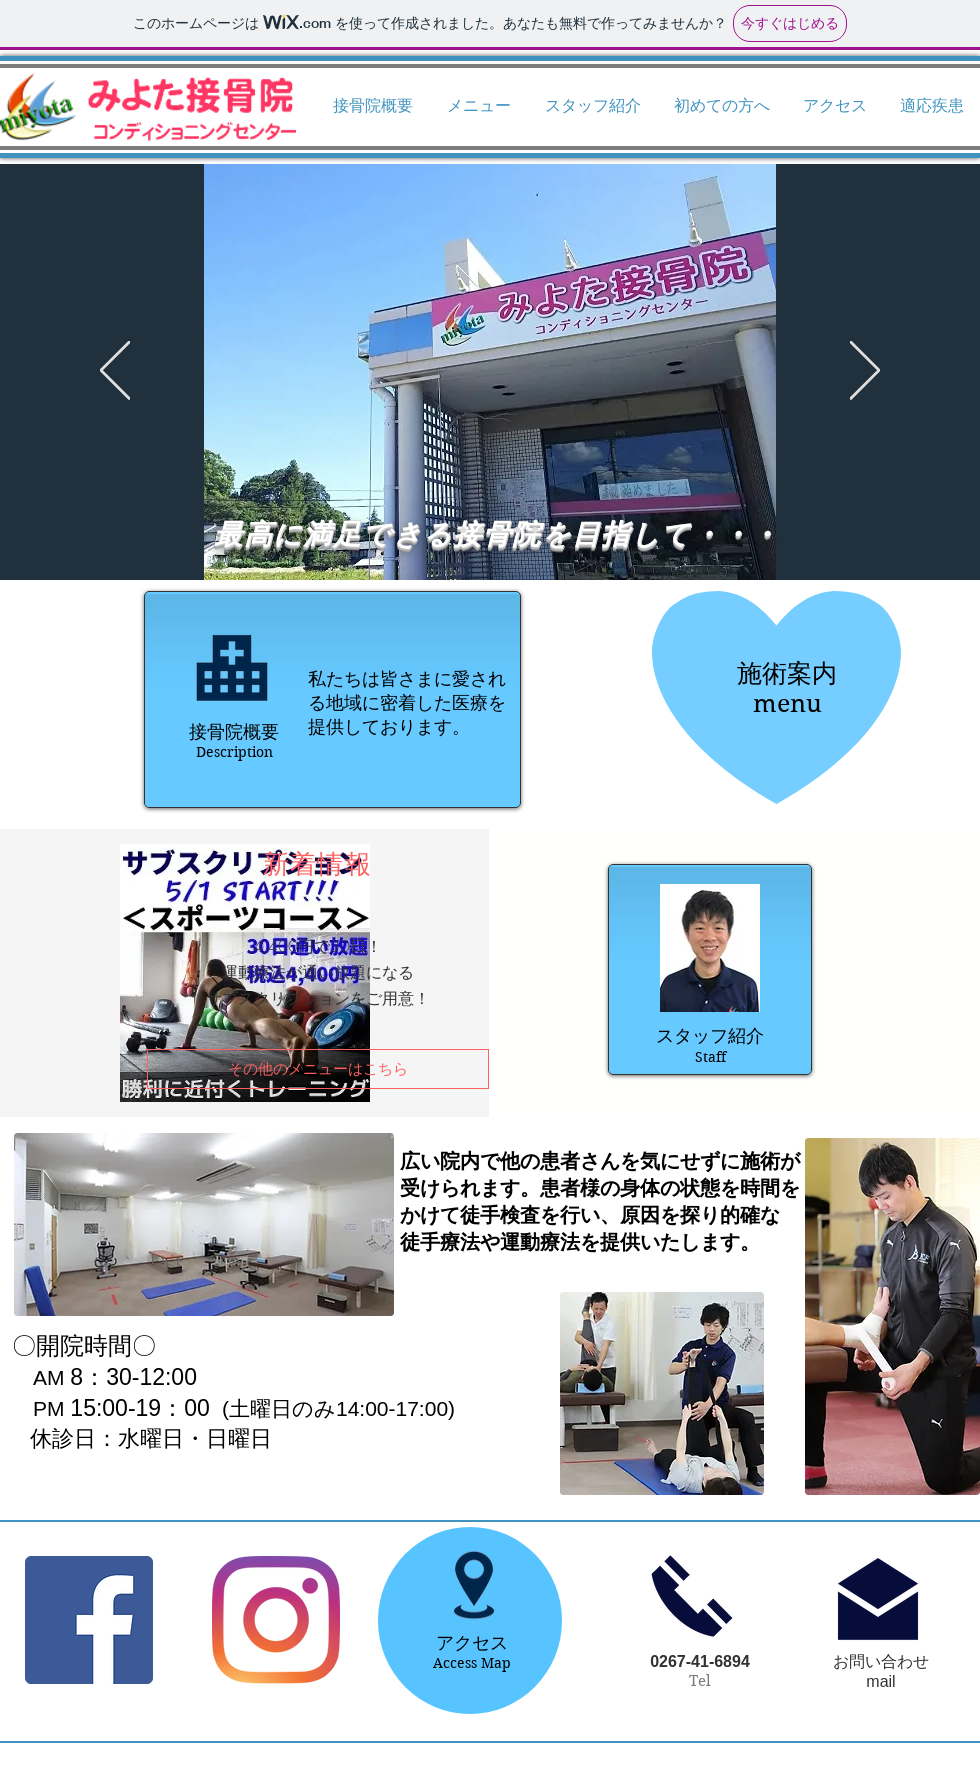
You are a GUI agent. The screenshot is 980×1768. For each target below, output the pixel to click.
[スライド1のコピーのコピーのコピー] (535, 530)
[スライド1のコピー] (481, 530)
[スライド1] (463, 530)
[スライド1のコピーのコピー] (517, 530)
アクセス (472, 1643)
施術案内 (787, 673)
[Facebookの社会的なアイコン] (89, 1620)
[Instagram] (276, 1620)
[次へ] (865, 372)
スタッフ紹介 (710, 1036)
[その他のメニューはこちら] (318, 1069)
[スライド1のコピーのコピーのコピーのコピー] (445, 530)
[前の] (115, 372)
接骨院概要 (234, 732)
